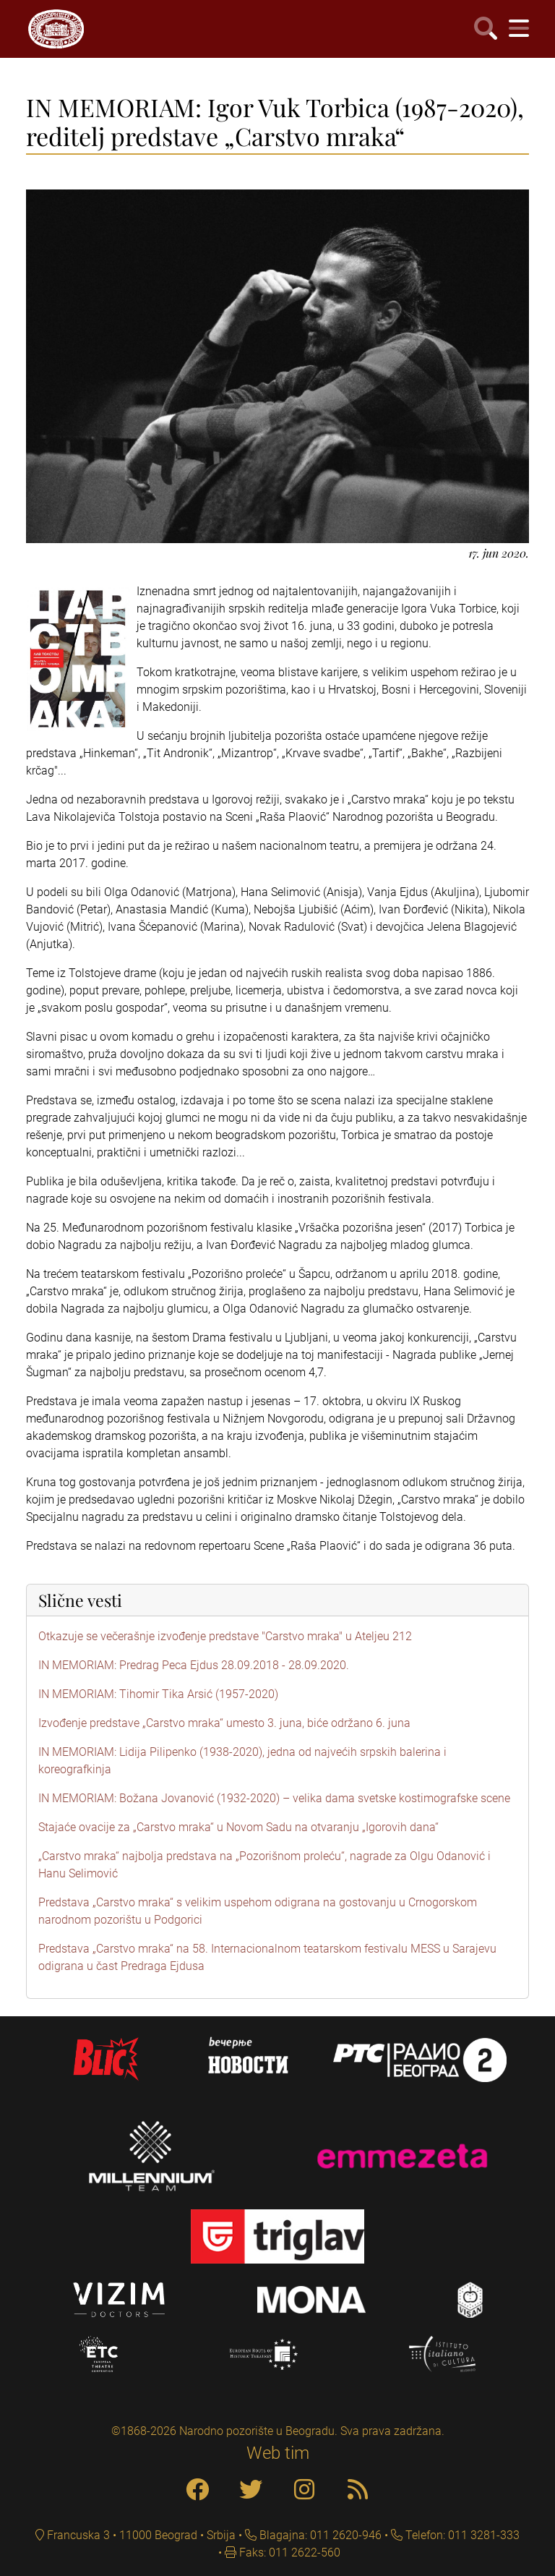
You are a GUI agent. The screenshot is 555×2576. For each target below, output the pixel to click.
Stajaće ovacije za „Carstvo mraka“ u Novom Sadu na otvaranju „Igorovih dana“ (238, 1827)
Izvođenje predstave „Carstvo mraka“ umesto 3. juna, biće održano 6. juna (224, 1723)
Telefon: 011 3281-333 (461, 2535)
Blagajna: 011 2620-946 (319, 2535)
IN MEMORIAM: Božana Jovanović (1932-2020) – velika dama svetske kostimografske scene (274, 1798)
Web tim (277, 2453)
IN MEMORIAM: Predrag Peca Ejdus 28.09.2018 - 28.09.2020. (193, 1665)
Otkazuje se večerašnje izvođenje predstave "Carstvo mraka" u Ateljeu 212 (225, 1636)
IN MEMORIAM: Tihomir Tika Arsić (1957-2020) (158, 1694)
